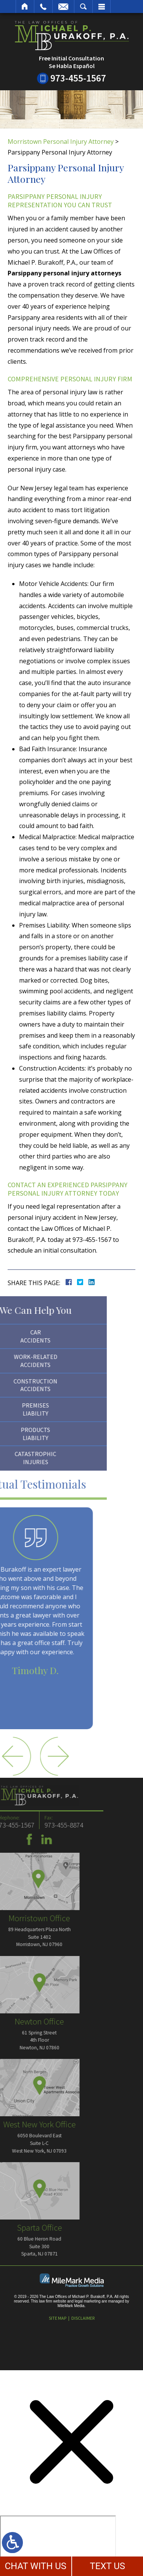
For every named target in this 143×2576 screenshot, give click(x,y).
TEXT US (107, 2566)
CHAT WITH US (35, 2566)
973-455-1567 (78, 78)
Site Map (57, 2318)
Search (83, 6)
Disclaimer (83, 2318)
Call (43, 6)
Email (63, 6)
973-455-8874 (29, 1825)
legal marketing (88, 2301)
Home (25, 6)
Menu (101, 6)
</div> (58, 2545)
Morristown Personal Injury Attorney (61, 141)
